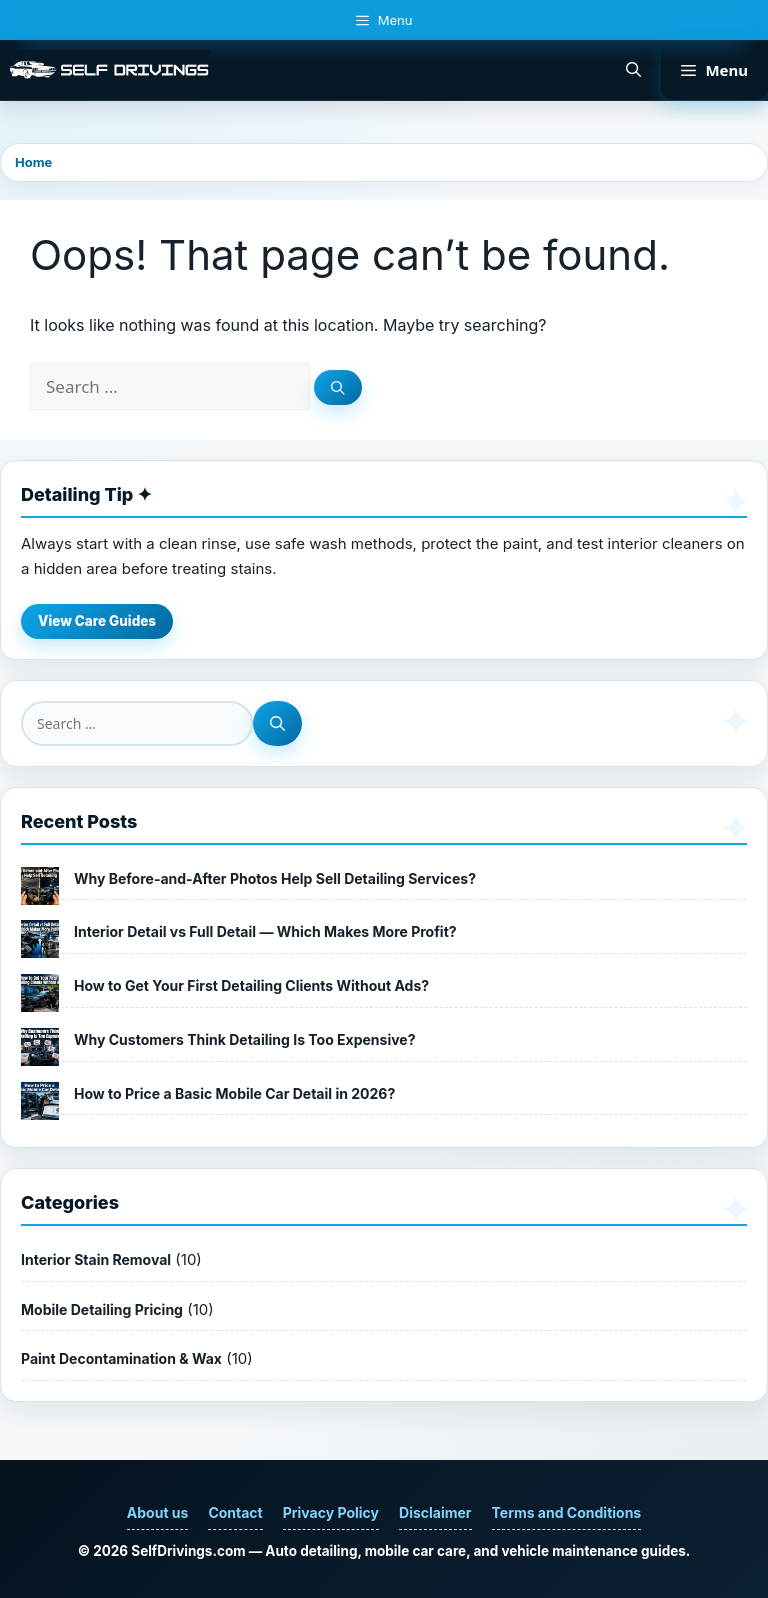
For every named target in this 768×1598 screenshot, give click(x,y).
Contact (235, 1512)
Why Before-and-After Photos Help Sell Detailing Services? (275, 878)
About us (158, 1512)
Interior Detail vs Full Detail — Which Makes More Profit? (265, 931)
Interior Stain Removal (96, 1259)
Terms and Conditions (567, 1512)
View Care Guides (97, 621)
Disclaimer (435, 1512)
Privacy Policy (331, 1512)
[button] (633, 70)
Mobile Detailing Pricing (102, 1309)
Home (33, 162)
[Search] (338, 387)
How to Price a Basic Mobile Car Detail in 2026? (234, 1093)
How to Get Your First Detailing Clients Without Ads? (251, 985)
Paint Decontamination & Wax (121, 1358)
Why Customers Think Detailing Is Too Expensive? (245, 1039)
